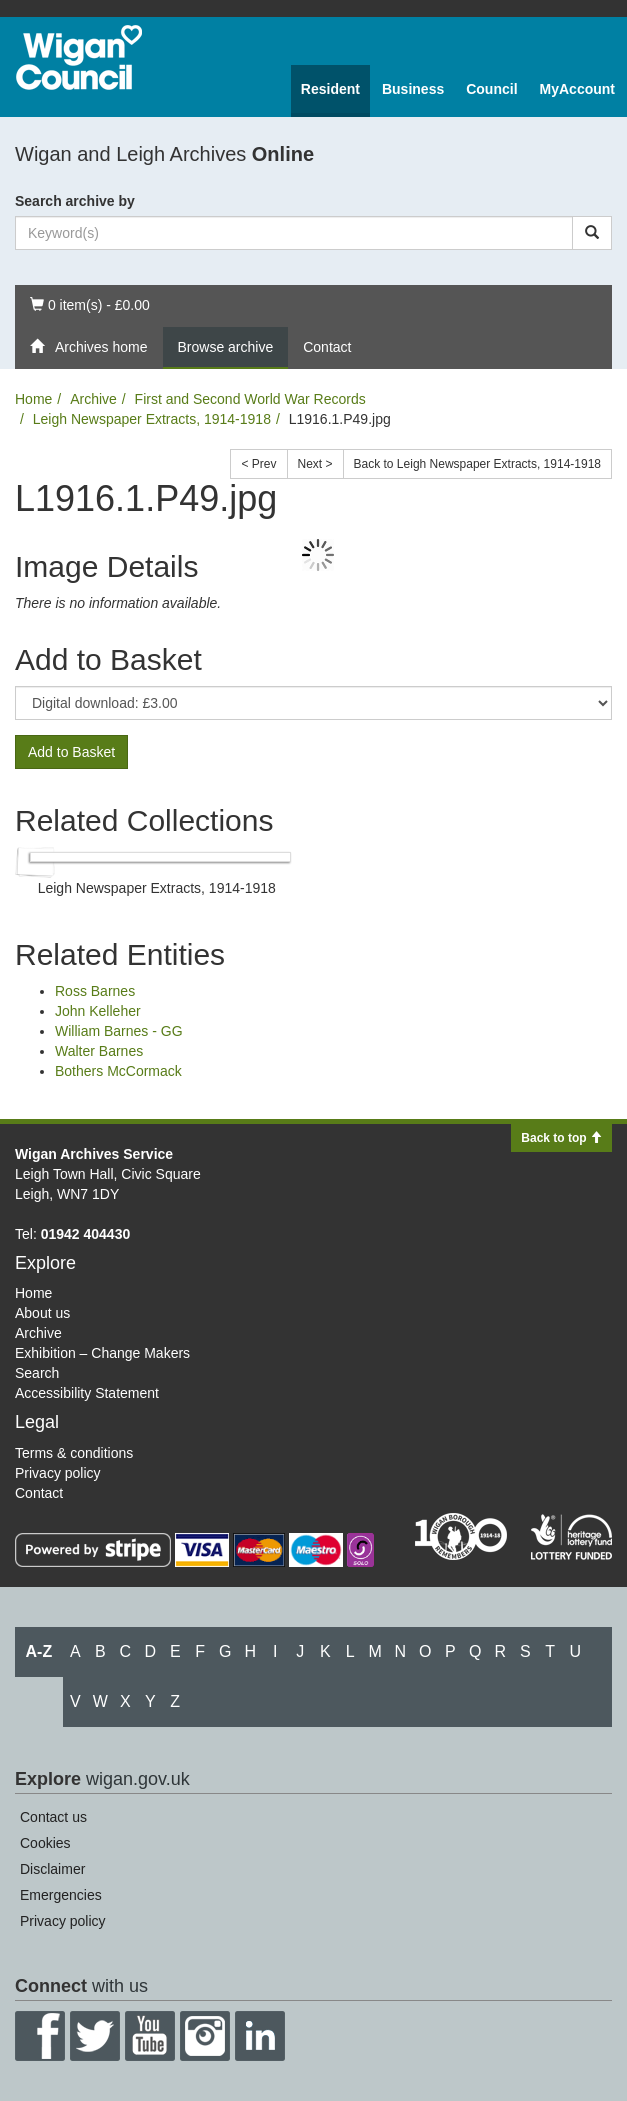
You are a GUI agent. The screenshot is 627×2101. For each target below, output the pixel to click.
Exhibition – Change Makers (102, 1353)
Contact (327, 347)
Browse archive (226, 347)
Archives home (89, 347)
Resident (330, 89)
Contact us (53, 1817)
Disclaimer (52, 1869)
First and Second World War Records (250, 399)
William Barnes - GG (119, 1031)
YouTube (150, 2036)
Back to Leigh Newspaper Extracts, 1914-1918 (477, 464)
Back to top (561, 1138)
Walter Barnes (99, 1051)
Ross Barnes (95, 991)
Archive (93, 399)
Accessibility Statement (87, 1393)
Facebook (40, 2036)
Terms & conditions (74, 1453)
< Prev (258, 464)
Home (33, 399)
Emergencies (61, 1895)
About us (42, 1313)
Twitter (95, 2036)
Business (413, 89)
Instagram (205, 2036)
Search (37, 1373)
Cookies (45, 1843)
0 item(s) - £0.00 (89, 303)
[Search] (592, 233)
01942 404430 (86, 1234)
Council (491, 89)
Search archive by (75, 201)
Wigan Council (79, 57)
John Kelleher (98, 1011)
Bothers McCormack (118, 1071)
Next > (315, 464)
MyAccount (577, 89)
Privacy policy (58, 1473)
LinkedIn (260, 2036)
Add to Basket (71, 752)
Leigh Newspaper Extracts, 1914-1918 (152, 419)
